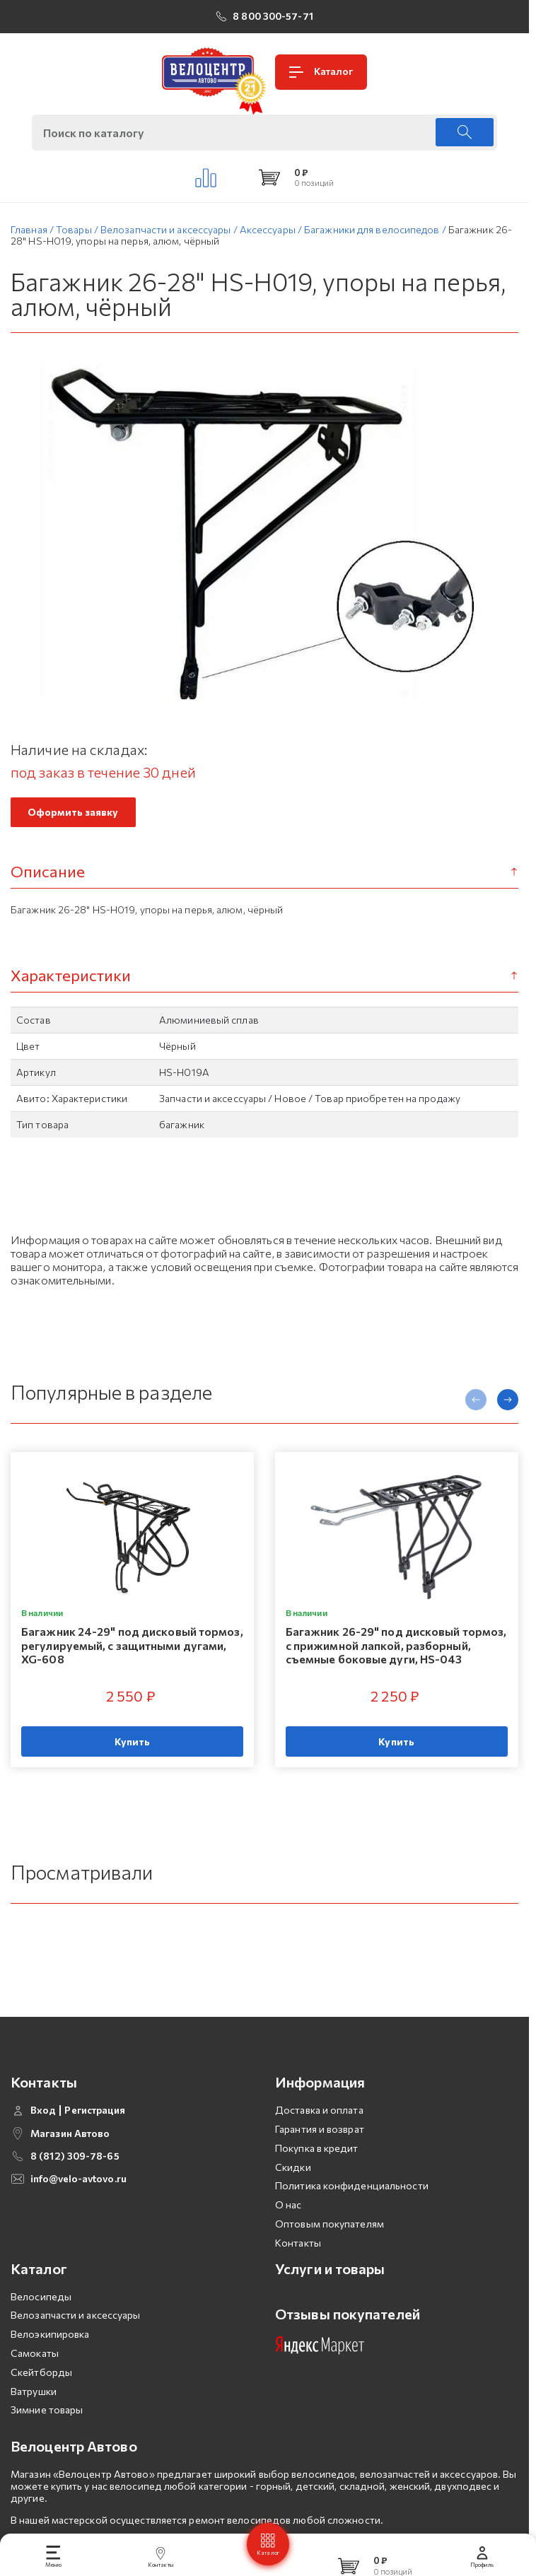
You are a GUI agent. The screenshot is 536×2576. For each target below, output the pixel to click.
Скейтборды (41, 2400)
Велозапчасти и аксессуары (76, 2343)
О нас (288, 2232)
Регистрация (94, 2137)
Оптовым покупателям (329, 2251)
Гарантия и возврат (319, 2156)
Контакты (298, 2270)
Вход (43, 2137)
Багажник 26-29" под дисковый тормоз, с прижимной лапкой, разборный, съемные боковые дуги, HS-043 (396, 1649)
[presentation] (476, 1404)
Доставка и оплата (319, 2137)
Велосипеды (41, 2324)
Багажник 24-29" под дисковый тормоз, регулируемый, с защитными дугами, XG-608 (132, 1649)
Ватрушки (34, 2419)
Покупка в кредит (317, 2176)
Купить (133, 1746)
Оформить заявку (73, 816)
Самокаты (35, 2381)
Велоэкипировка (50, 2361)
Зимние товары (47, 2438)
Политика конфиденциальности (352, 2214)
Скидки (293, 2195)
